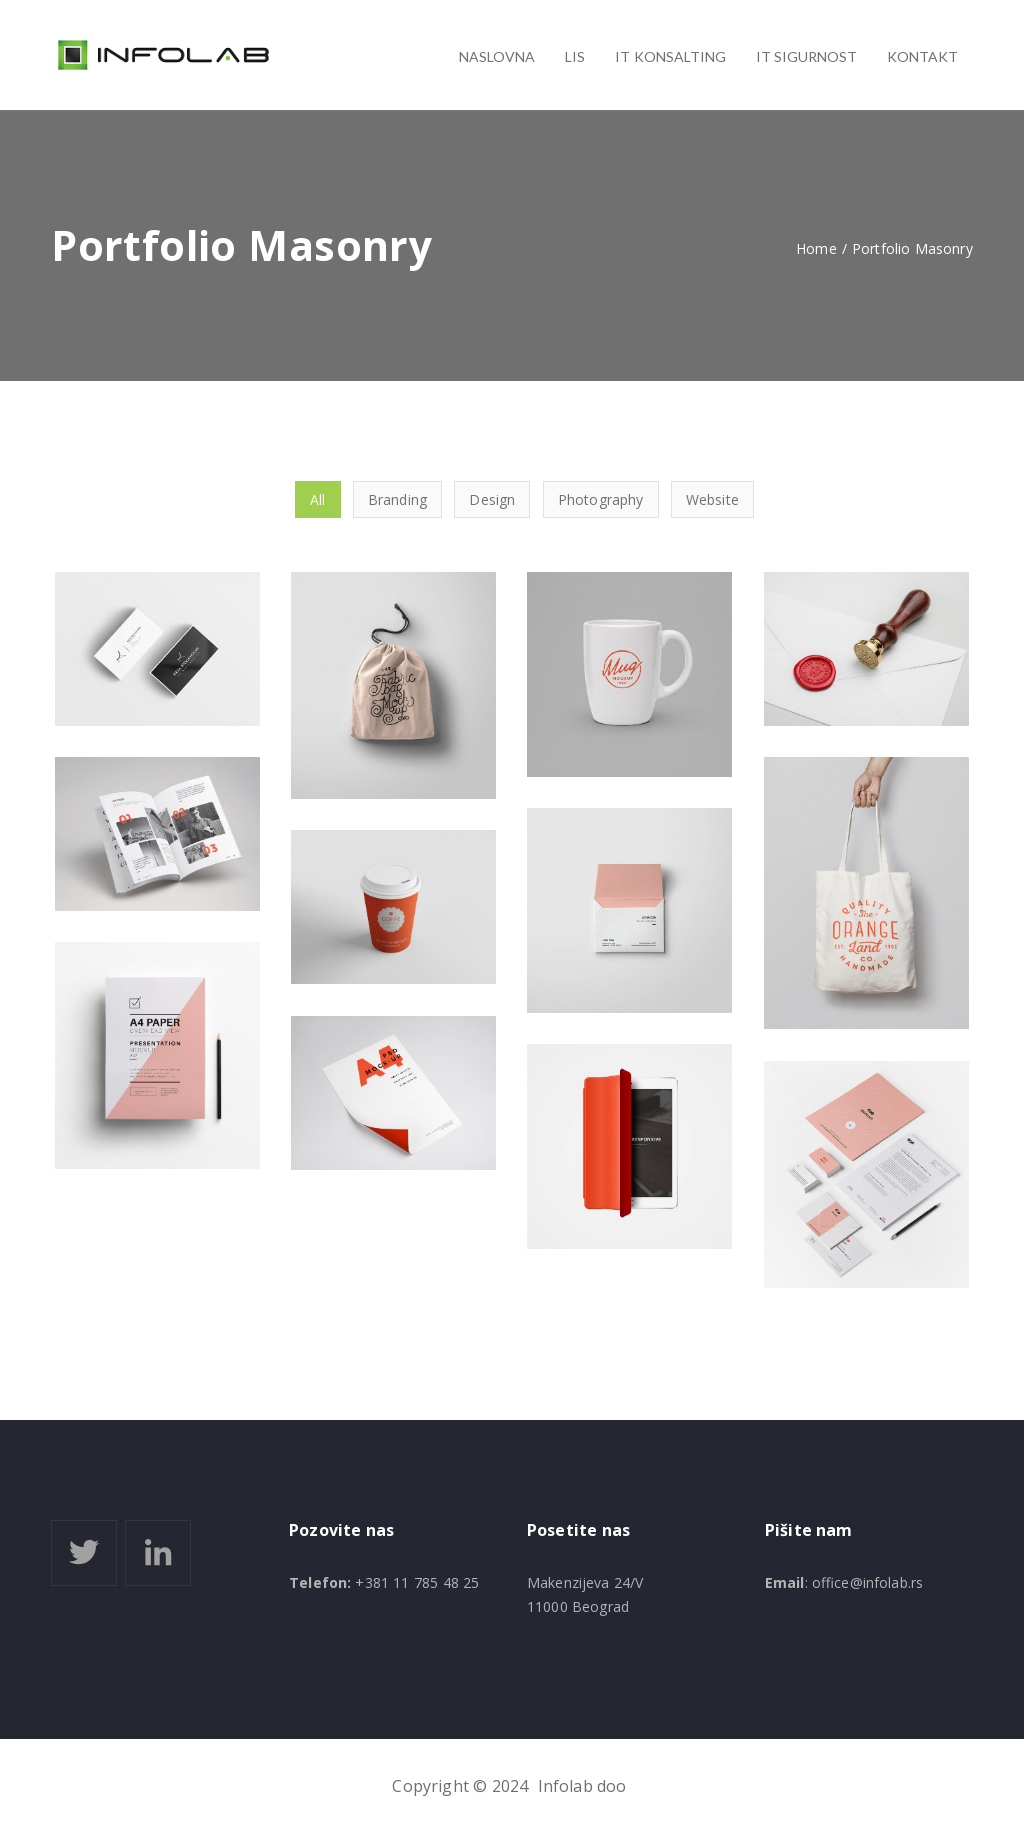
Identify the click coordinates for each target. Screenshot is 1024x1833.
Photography (601, 499)
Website (712, 499)
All (317, 499)
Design (492, 499)
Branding (397, 499)
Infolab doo (582, 1786)
